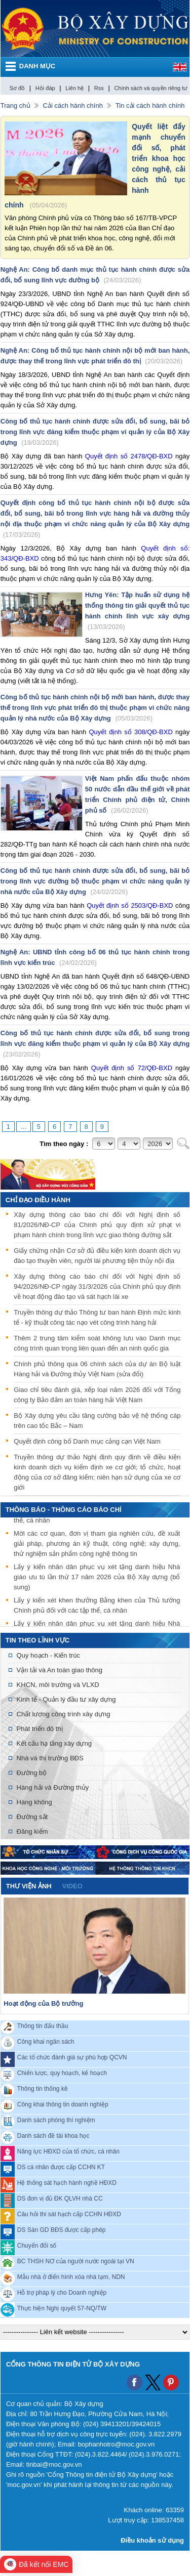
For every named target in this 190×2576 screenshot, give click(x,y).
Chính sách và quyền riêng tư (150, 88)
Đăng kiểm (32, 1831)
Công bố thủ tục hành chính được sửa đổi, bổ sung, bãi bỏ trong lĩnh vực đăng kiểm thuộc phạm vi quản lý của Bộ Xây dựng (95, 431)
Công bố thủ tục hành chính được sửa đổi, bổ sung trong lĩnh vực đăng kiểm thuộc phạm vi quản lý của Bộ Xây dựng (95, 1043)
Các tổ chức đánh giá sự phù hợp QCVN (72, 2056)
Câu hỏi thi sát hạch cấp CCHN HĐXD (69, 2213)
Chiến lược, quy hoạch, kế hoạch (62, 2072)
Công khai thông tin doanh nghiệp (62, 2103)
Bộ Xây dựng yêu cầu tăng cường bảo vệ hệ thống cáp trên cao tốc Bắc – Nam (97, 1420)
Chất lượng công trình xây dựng (63, 1714)
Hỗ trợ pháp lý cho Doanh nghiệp (61, 2292)
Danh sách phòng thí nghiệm (56, 2119)
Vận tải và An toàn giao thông (59, 1670)
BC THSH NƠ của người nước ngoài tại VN (75, 2260)
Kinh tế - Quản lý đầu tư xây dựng (66, 1699)
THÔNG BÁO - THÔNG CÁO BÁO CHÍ (64, 1509)
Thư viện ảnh (29, 1886)
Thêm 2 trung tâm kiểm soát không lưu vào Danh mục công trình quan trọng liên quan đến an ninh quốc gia (97, 1343)
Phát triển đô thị (40, 1729)
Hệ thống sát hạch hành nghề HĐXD (67, 2182)
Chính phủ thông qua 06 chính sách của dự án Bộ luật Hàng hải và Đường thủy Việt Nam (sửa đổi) (97, 1369)
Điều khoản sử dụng (152, 2540)
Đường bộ (32, 1773)
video (72, 1886)
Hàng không (34, 1802)
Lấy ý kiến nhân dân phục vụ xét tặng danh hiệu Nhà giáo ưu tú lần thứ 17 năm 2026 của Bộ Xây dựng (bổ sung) (97, 1578)
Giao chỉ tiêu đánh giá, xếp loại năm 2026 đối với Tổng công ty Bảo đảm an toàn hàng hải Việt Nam (97, 1395)
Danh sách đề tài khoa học (53, 2135)
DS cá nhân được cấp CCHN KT (61, 2166)
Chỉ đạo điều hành (38, 1200)
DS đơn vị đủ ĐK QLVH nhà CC (60, 2198)
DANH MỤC (37, 66)
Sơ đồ (17, 88)
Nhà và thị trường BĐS (50, 1758)
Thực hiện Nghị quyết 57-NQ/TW (61, 2307)
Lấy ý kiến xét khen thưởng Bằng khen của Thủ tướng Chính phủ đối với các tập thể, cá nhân (97, 1607)
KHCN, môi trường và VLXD (58, 1684)
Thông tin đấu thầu (42, 2025)
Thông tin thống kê (42, 2088)
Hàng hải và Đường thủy (53, 1787)
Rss (99, 88)
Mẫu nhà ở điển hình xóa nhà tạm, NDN (71, 2276)
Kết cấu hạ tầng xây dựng (54, 1743)
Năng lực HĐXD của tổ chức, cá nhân (68, 2151)
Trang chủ (15, 105)
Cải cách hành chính (73, 105)
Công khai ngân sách (45, 2041)
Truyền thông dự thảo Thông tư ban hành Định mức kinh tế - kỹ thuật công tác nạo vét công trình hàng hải (97, 1317)
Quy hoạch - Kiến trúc (48, 1655)
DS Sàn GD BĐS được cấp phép (61, 2229)
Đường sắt (32, 1817)
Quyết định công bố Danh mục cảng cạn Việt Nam (87, 1441)
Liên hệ (74, 88)
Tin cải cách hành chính (150, 105)
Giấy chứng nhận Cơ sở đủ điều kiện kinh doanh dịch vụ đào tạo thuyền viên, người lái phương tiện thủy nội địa (97, 1255)
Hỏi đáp (45, 88)
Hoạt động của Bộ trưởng (43, 2003)
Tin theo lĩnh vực (37, 1640)
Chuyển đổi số (37, 2245)
